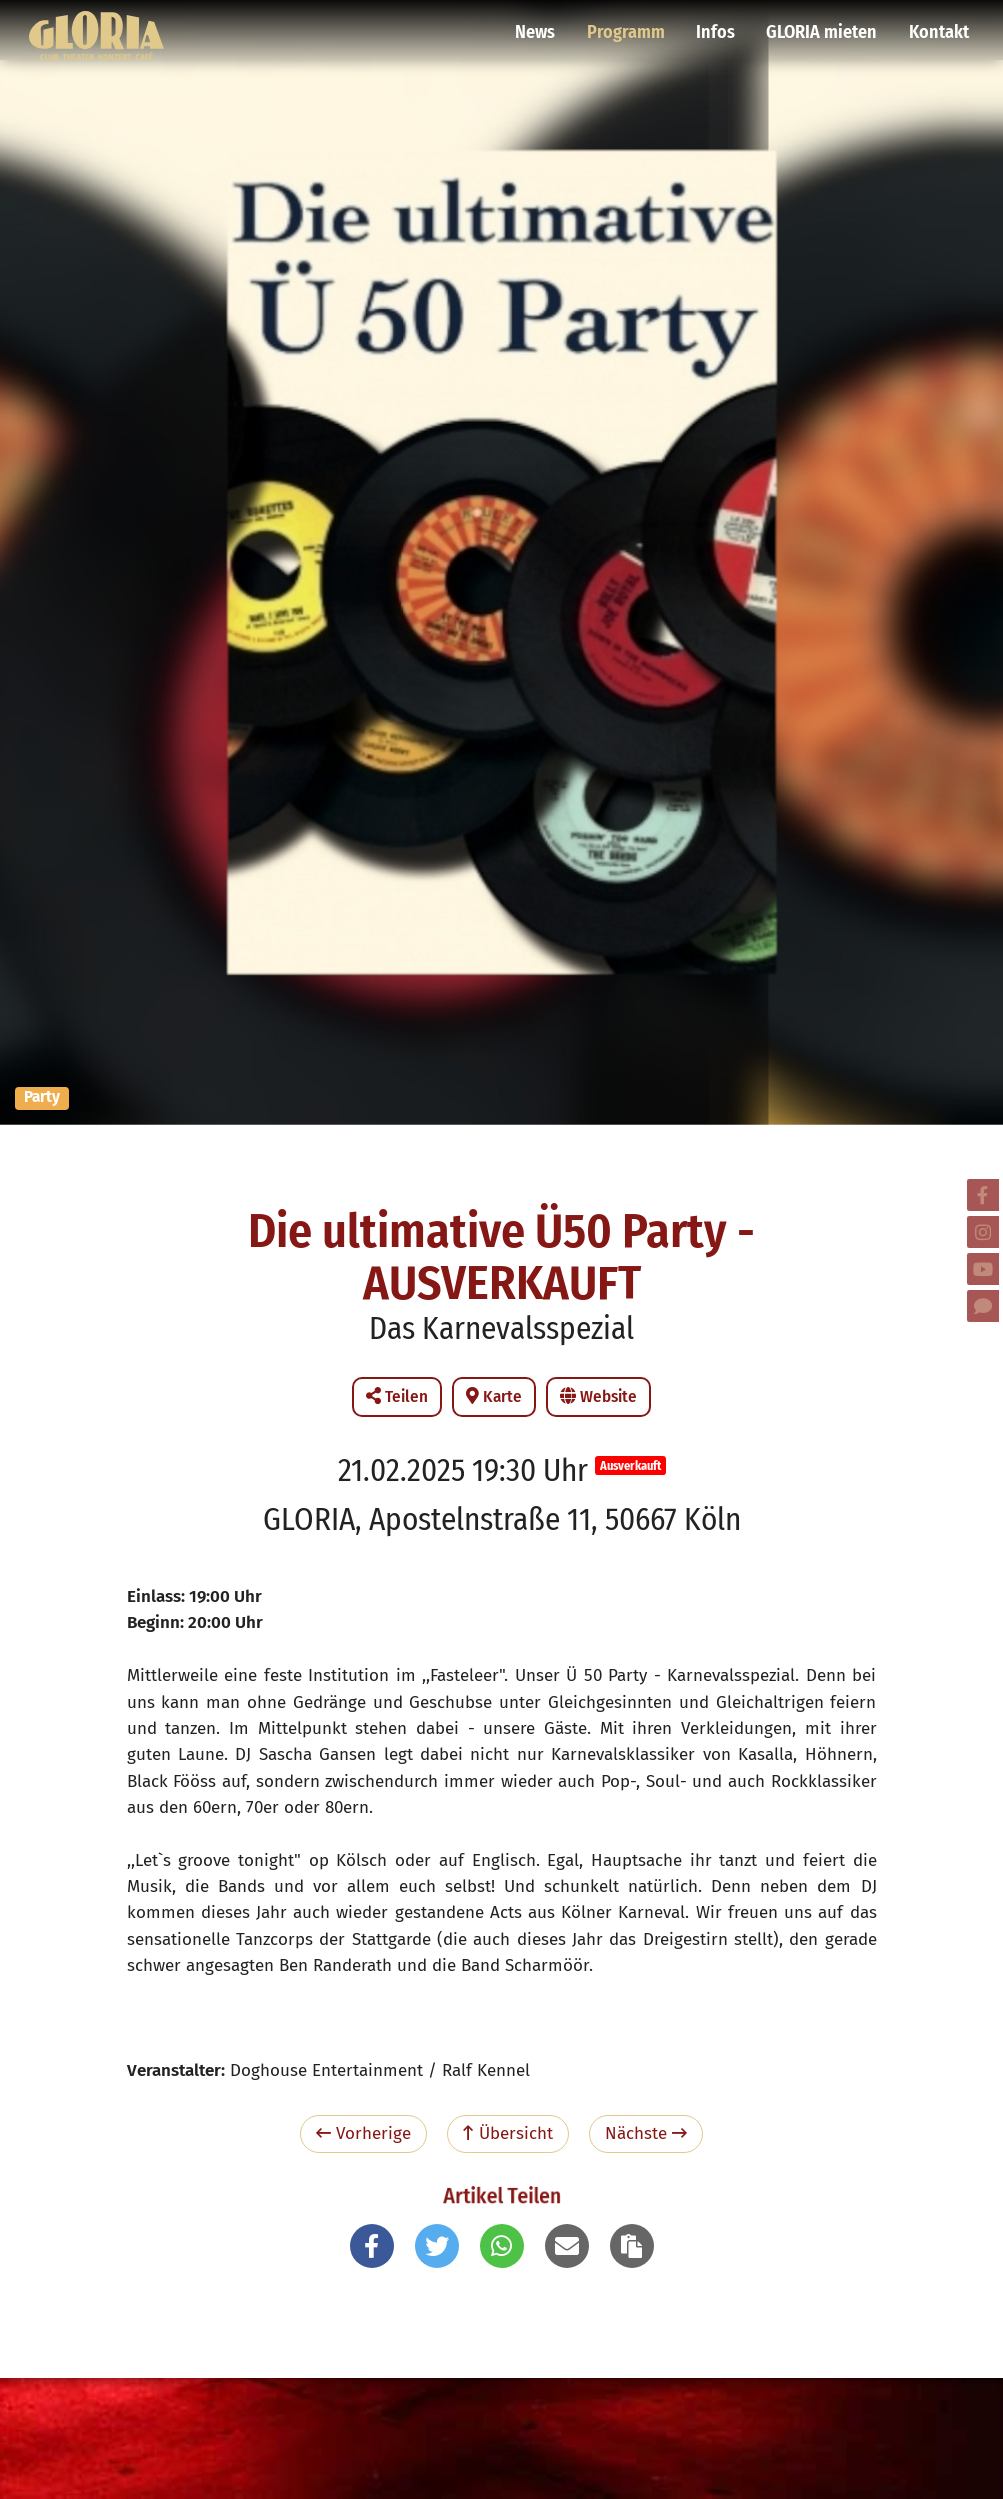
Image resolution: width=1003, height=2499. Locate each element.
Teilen (397, 1396)
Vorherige (363, 2133)
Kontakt (938, 25)
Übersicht (508, 2133)
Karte (494, 1396)
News (543, 25)
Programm (632, 25)
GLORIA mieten (824, 25)
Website (598, 1396)
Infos (720, 25)
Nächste (646, 2133)
